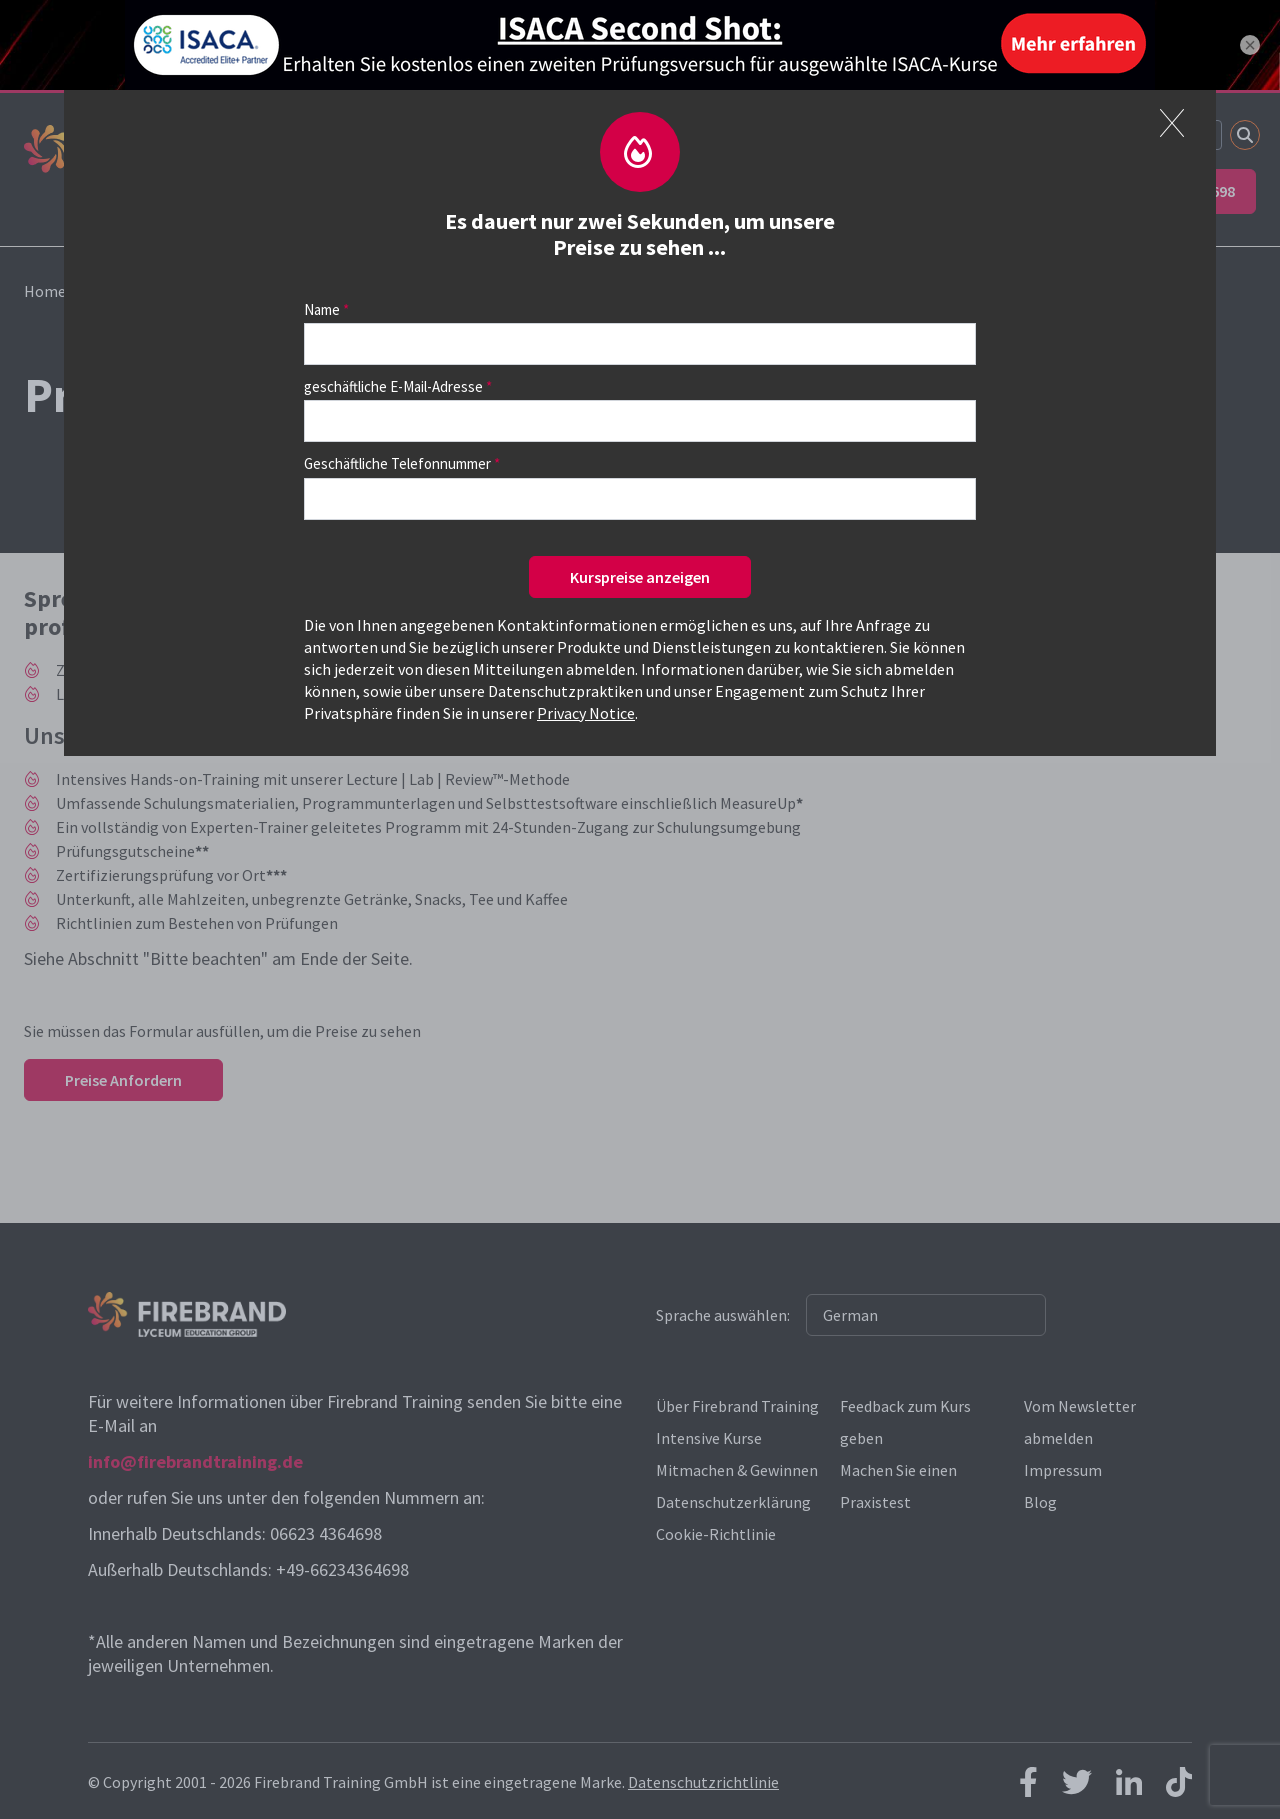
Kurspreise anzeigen (640, 577)
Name (322, 309)
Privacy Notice (586, 713)
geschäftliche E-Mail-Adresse (393, 386)
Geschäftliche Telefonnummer (397, 463)
